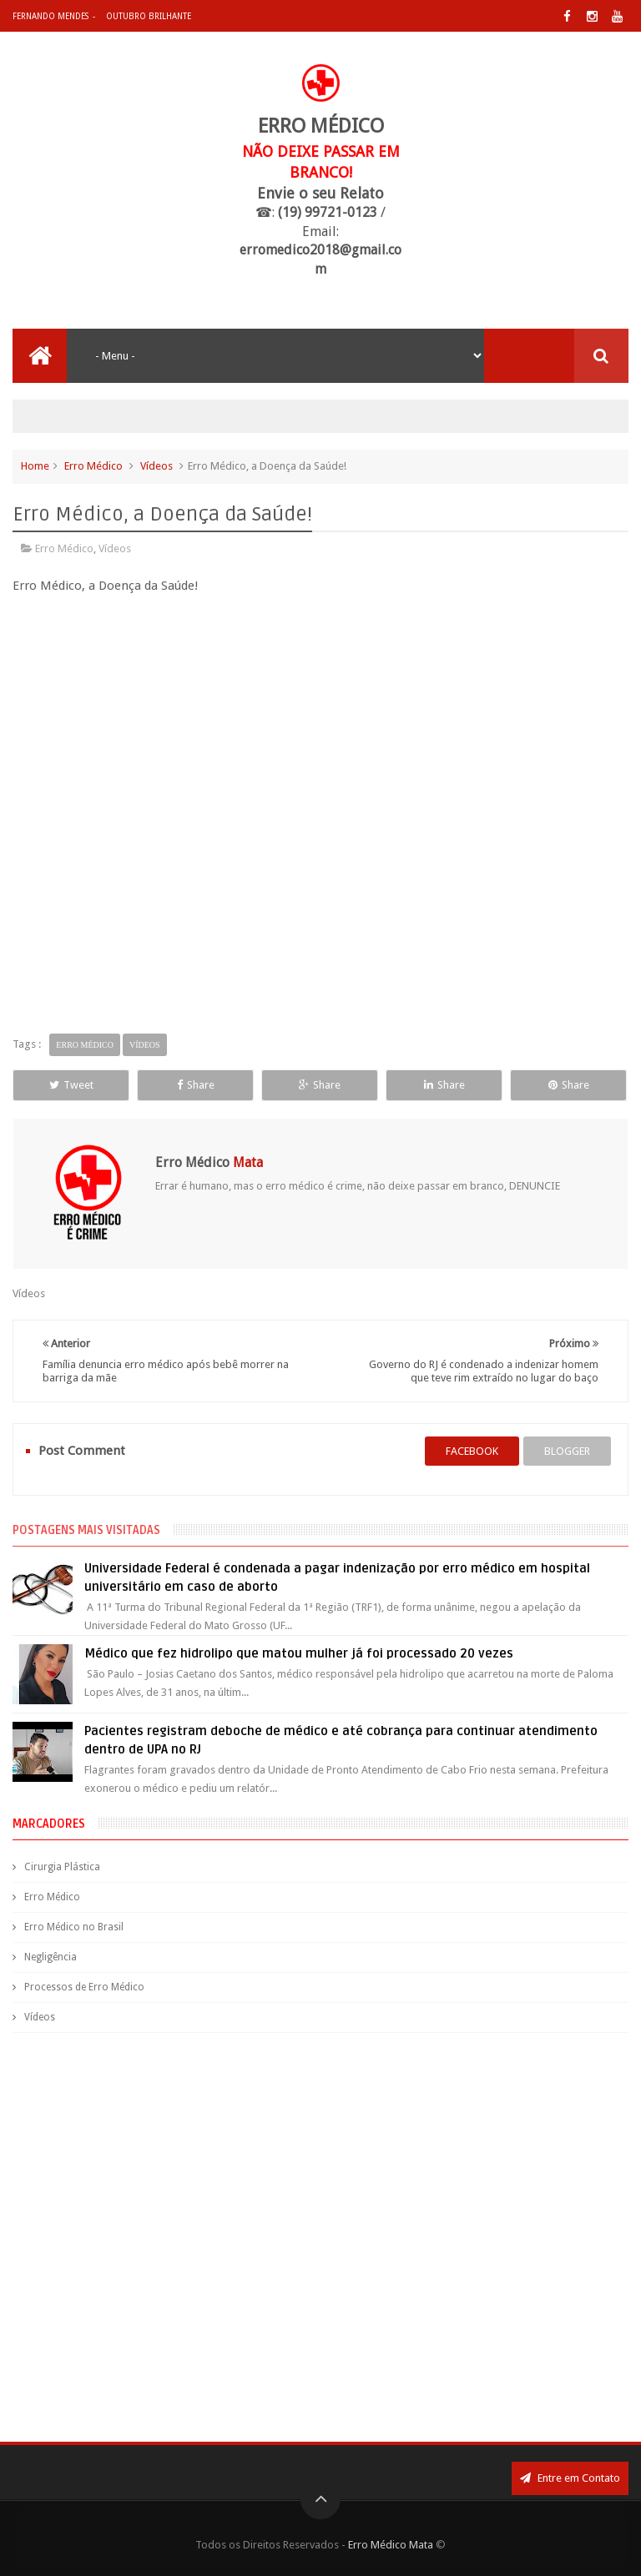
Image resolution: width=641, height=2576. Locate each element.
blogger (567, 1451)
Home (35, 466)
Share (196, 1085)
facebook (472, 1451)
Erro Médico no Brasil (74, 1927)
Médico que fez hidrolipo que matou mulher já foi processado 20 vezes (298, 1653)
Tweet (71, 1085)
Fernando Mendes (50, 16)
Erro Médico (93, 466)
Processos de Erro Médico (84, 1987)
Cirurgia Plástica (62, 1867)
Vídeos (156, 466)
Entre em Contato (570, 2478)
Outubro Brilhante (148, 16)
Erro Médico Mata (390, 2544)
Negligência (50, 1957)
